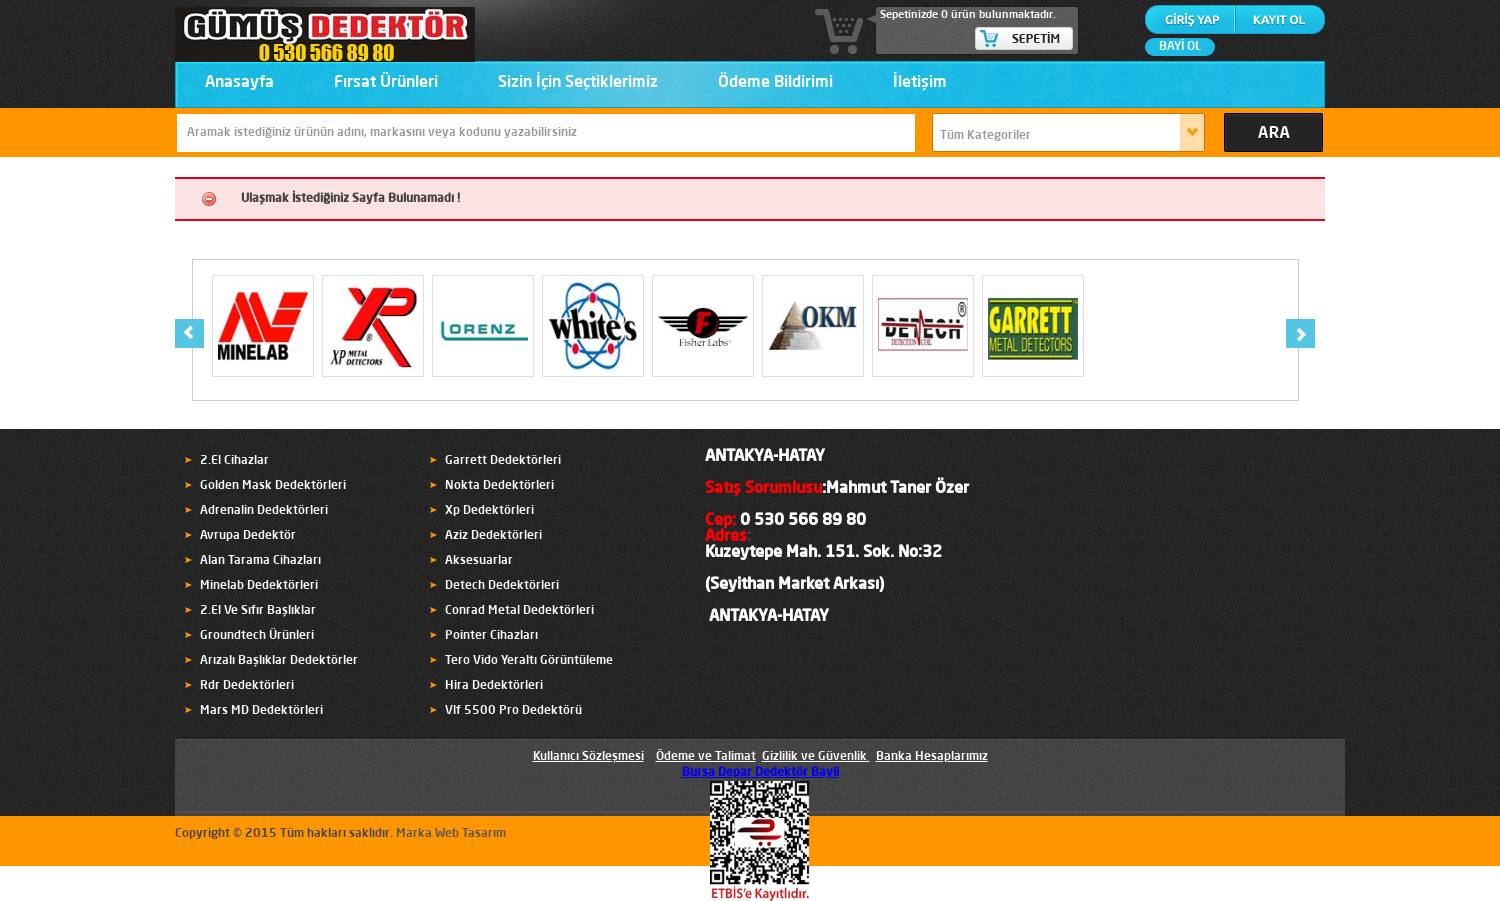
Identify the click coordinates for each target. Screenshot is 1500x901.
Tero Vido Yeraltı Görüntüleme (529, 661)
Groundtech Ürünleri (257, 636)
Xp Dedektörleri (489, 511)
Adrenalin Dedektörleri (264, 511)
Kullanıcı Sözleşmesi (588, 757)
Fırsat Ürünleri (386, 83)
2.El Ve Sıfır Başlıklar (258, 611)
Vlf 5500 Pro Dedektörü (513, 711)
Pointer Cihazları (491, 636)
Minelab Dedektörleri (259, 586)
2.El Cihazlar (234, 461)
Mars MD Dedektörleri (261, 711)
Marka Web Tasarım (451, 834)
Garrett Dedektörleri (503, 461)
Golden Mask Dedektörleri (273, 486)
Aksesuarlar (479, 561)
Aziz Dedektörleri (493, 536)
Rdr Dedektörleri (247, 686)
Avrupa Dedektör (248, 536)
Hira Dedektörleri (494, 686)
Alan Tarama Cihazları (260, 561)
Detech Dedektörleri (502, 586)
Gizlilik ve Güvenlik (814, 757)
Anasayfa (239, 83)
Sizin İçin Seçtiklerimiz (578, 83)
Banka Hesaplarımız (932, 757)
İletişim (920, 83)
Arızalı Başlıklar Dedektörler (279, 661)
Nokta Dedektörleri (499, 486)
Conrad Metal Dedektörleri (519, 611)
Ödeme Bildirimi (775, 83)
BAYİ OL (1180, 47)
